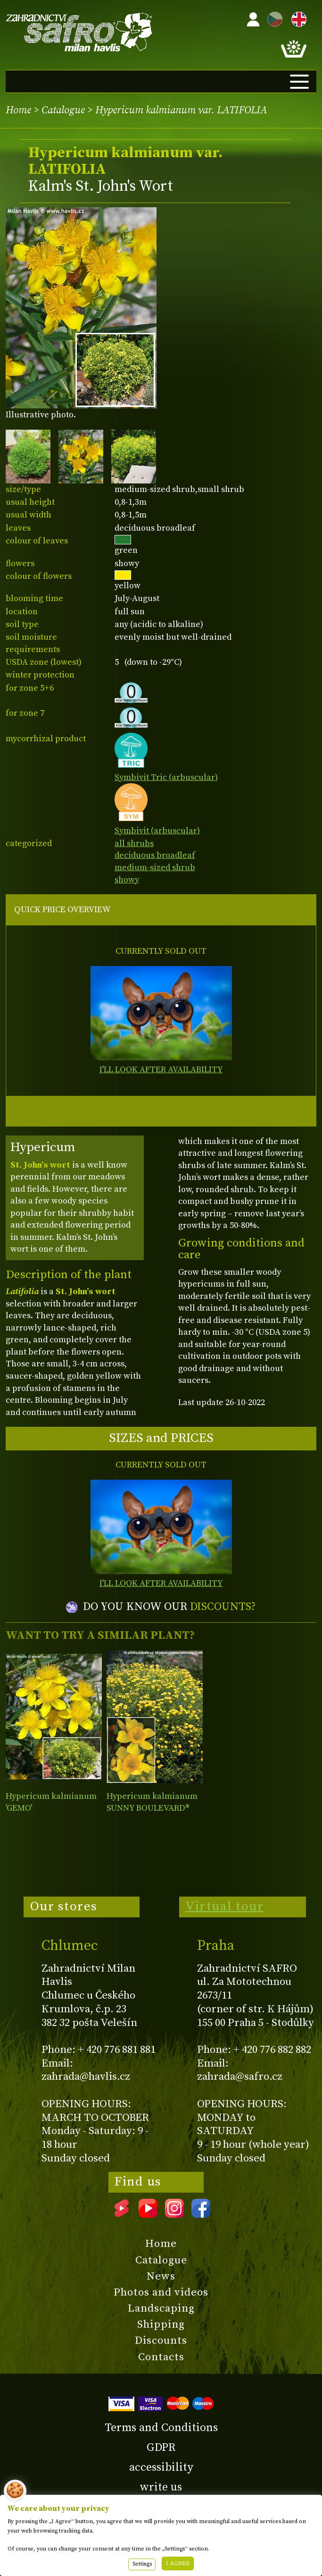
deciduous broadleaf (155, 855)
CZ (272, 17)
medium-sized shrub (155, 867)
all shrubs (134, 843)
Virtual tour (224, 1906)
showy (127, 879)
